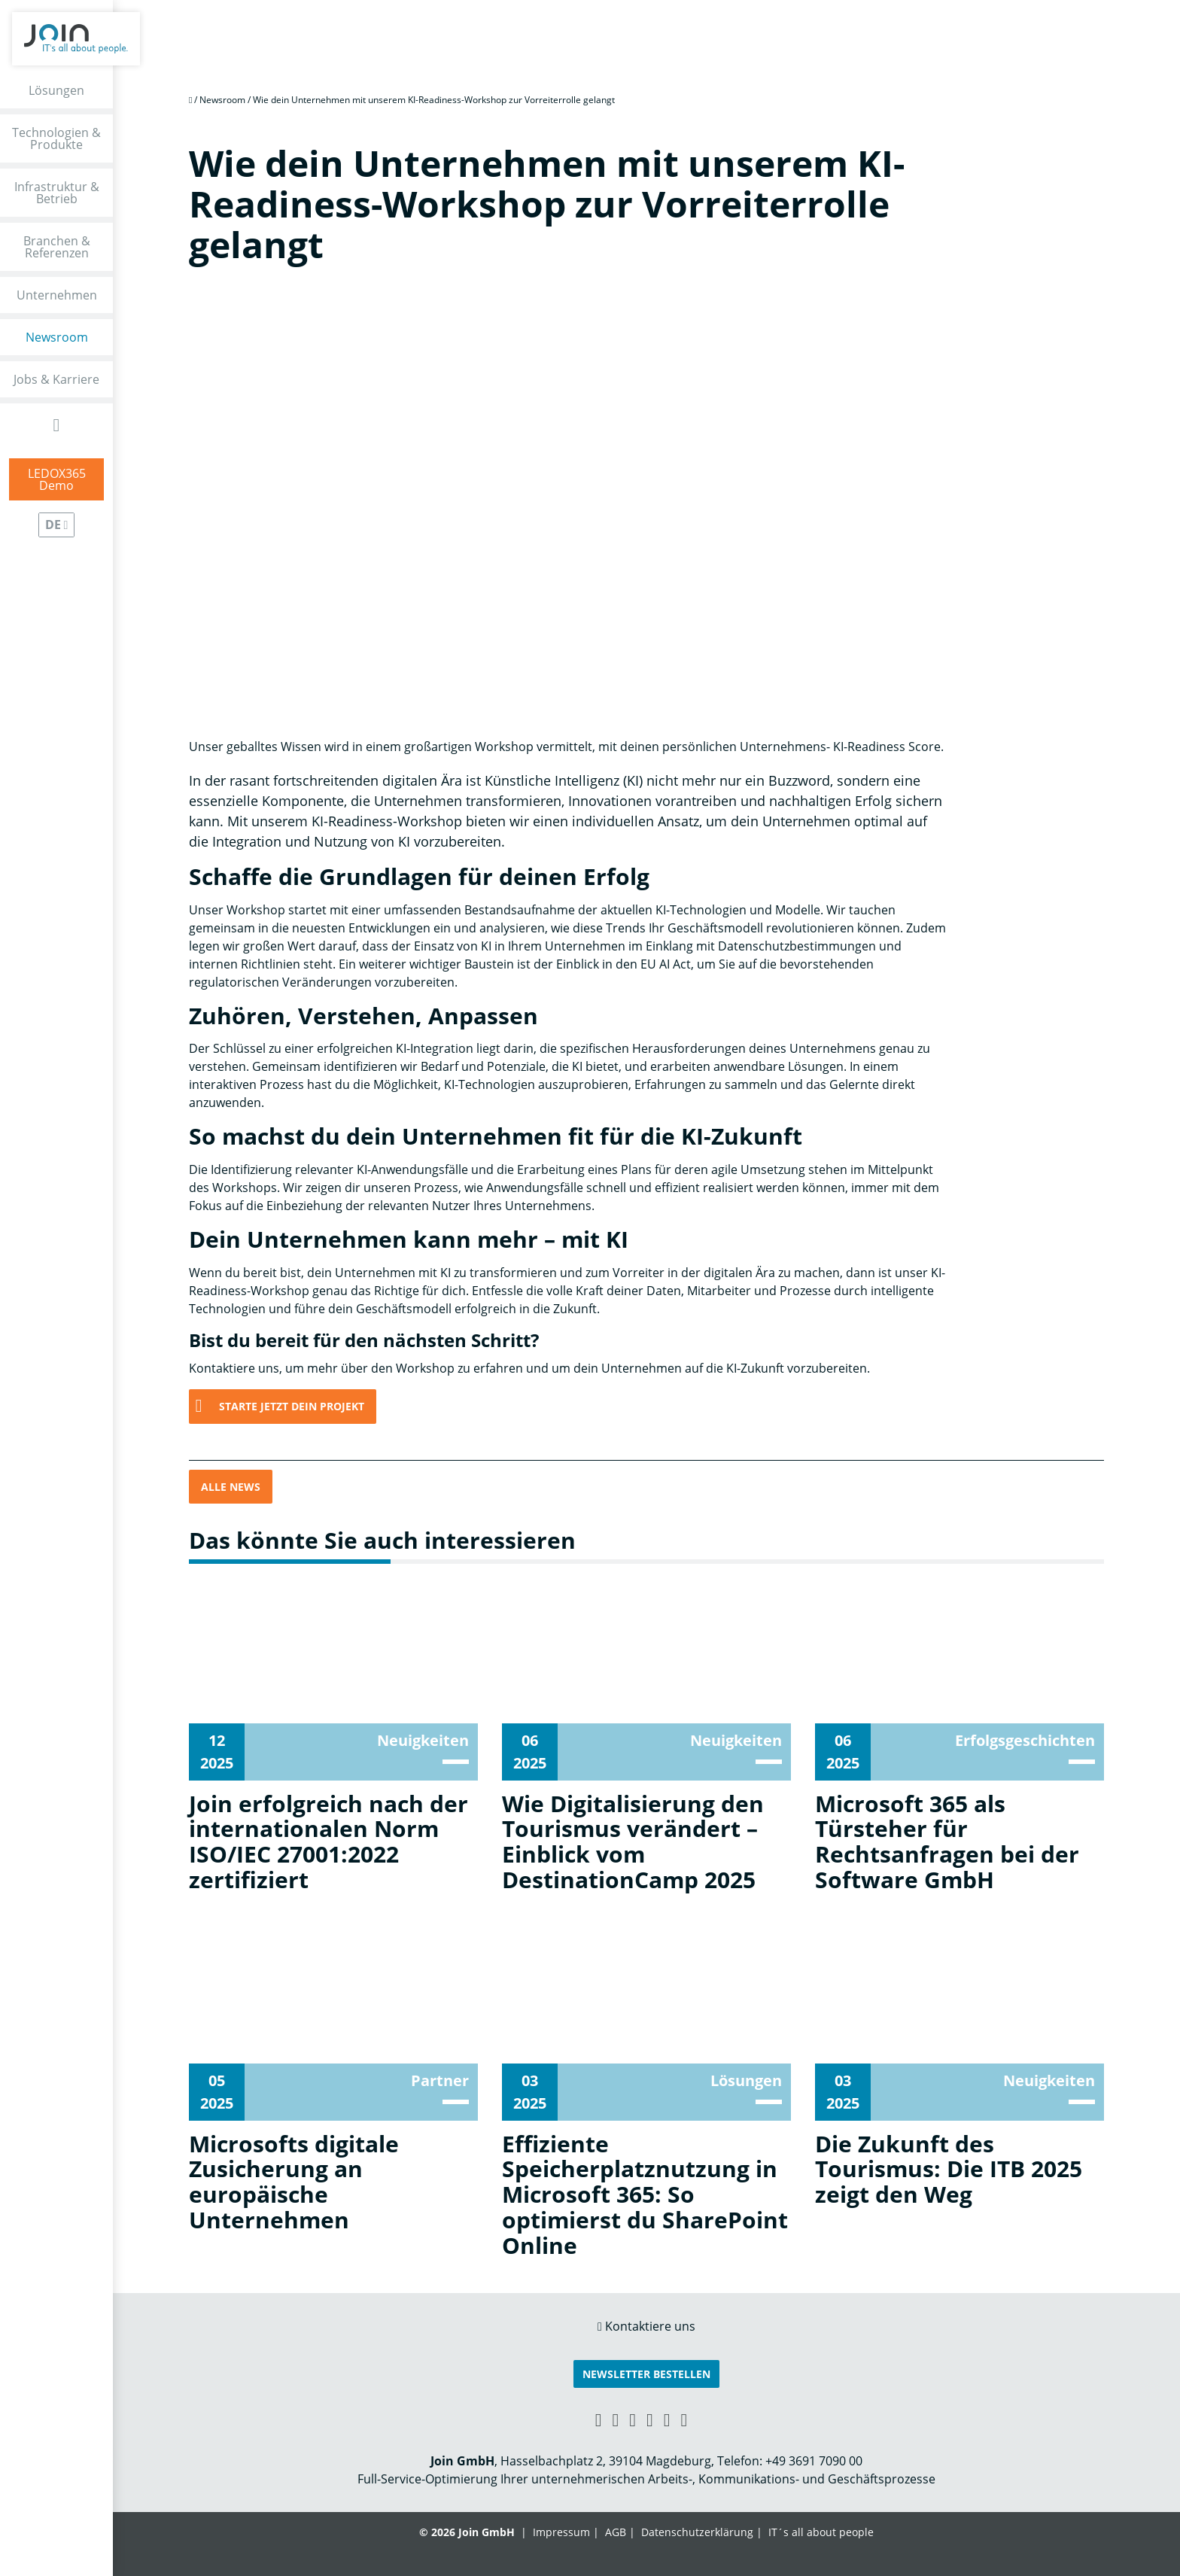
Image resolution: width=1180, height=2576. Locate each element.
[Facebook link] (632, 2419)
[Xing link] (598, 2419)
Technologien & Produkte (56, 138)
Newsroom (57, 337)
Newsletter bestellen (646, 2374)
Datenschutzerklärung (697, 2532)
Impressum (561, 2532)
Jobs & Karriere (56, 379)
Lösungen (56, 90)
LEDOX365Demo (57, 479)
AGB (615, 2532)
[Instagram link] (667, 2419)
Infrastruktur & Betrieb (56, 192)
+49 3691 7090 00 (813, 2461)
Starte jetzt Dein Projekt (291, 1406)
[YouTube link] (649, 2419)
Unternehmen (57, 295)
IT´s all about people (821, 2532)
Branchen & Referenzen (56, 247)
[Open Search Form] (56, 424)
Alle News (230, 1487)
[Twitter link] (684, 2419)
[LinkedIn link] (615, 2419)
